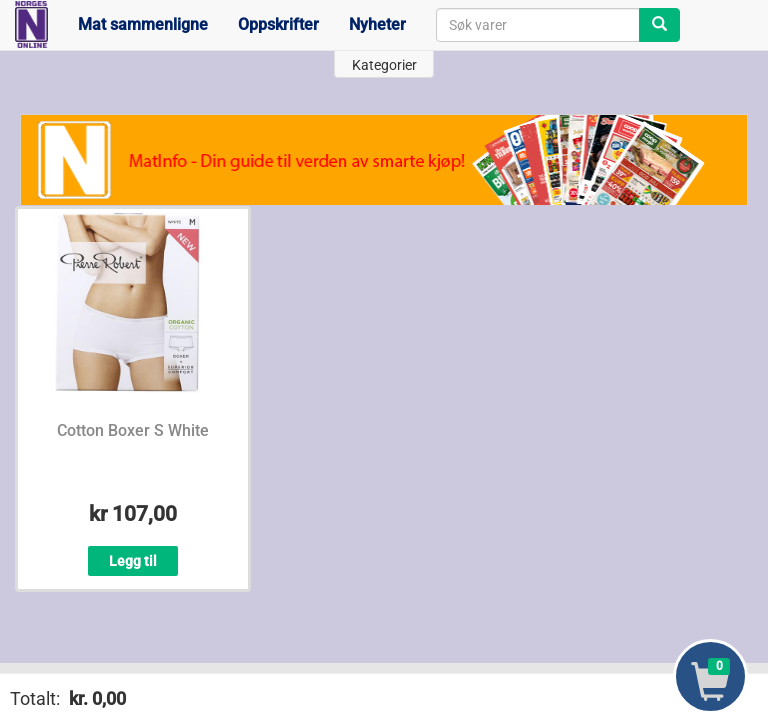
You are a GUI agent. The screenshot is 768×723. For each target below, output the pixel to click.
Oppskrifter (278, 24)
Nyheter (377, 24)
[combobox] (538, 25)
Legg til (133, 561)
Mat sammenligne (143, 24)
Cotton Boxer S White (133, 430)
